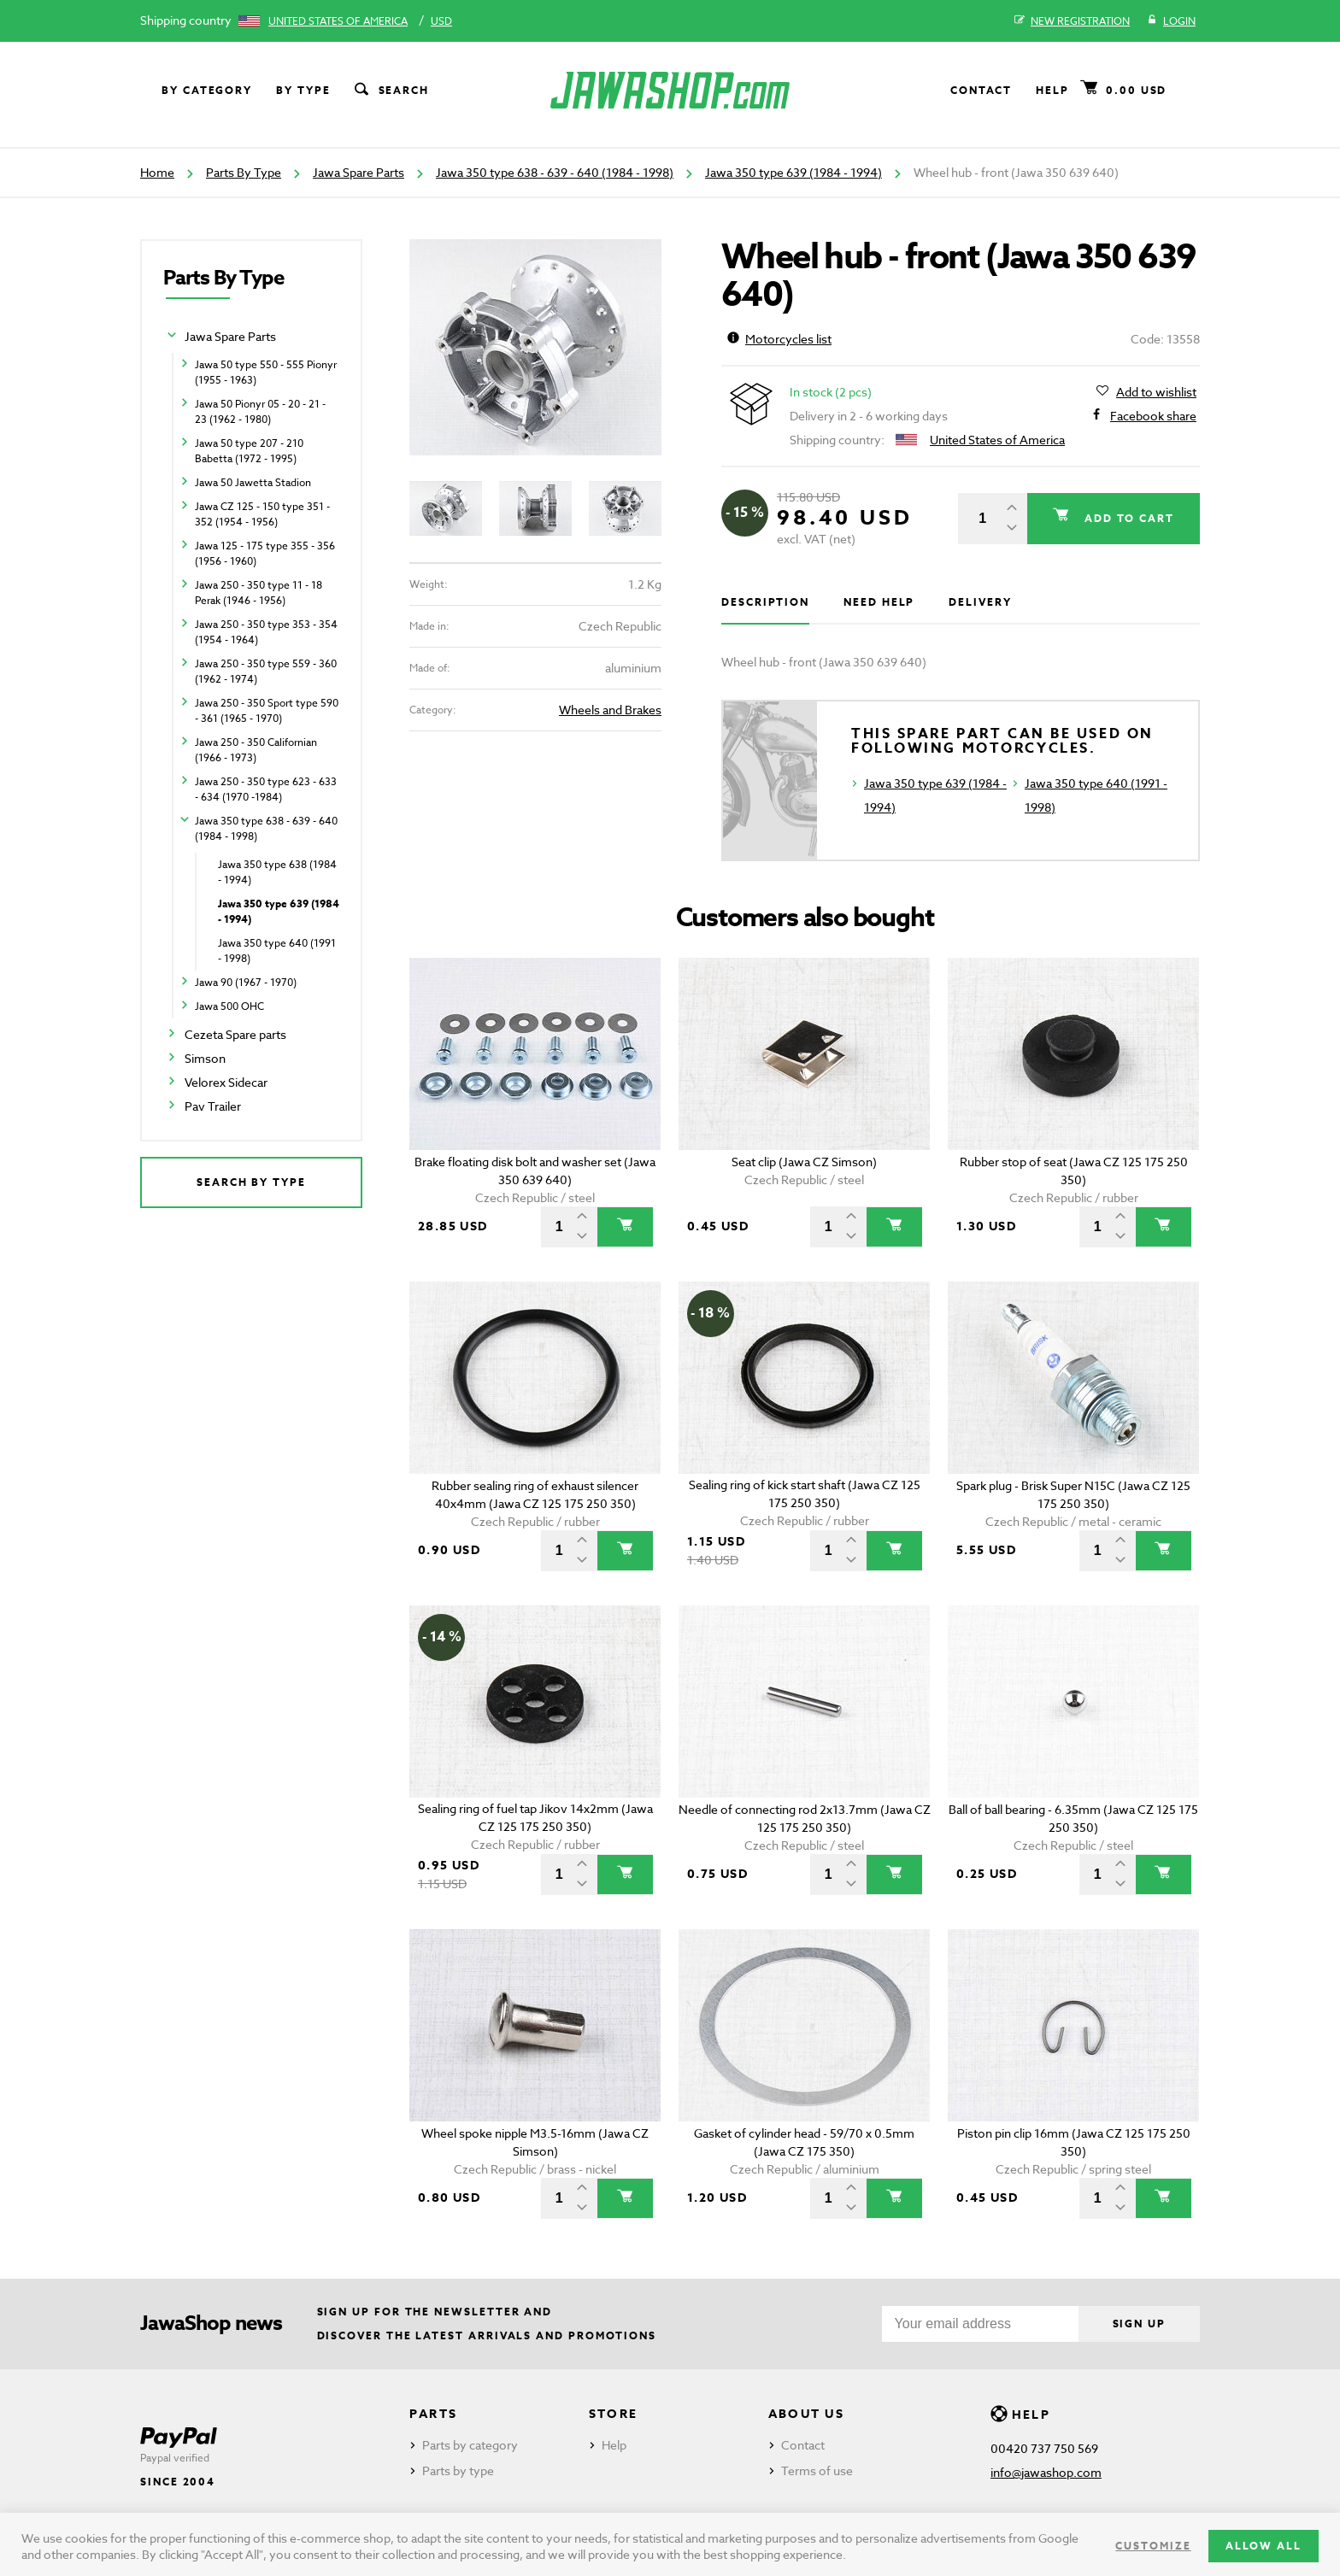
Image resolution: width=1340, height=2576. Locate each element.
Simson (205, 1058)
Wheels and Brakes (610, 709)
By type (303, 90)
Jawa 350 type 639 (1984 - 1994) (793, 172)
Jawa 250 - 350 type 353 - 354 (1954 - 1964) (266, 632)
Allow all (1263, 2545)
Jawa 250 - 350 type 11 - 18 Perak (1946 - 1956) (258, 592)
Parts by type (458, 2470)
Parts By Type (243, 172)
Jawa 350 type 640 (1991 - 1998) (277, 950)
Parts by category (470, 2445)
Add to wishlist (1156, 392)
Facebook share (1153, 416)
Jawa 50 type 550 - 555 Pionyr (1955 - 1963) (266, 372)
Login (1171, 21)
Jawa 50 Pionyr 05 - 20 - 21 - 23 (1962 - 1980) (260, 411)
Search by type (251, 1182)
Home (157, 172)
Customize (1152, 2545)
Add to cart (1127, 518)
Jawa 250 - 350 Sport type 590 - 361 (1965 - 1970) (266, 710)
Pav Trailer (213, 1106)
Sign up (1139, 2323)
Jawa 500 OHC (229, 1006)
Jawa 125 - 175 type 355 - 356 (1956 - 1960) (265, 553)
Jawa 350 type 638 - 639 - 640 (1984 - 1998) (554, 172)
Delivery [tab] (980, 602)
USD (441, 21)
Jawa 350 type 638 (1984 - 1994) (277, 872)
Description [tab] (765, 602)
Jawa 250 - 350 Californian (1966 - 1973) (256, 750)
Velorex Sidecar (226, 1082)
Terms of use (817, 2470)
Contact (981, 90)
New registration (1072, 21)
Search (390, 91)
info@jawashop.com (1046, 2472)
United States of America (338, 21)
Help (1052, 90)
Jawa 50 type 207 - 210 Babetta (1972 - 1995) (249, 451)
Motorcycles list (779, 339)
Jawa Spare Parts (358, 172)
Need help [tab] (878, 602)
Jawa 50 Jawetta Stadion (253, 482)
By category (207, 90)
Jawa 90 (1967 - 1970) (246, 982)
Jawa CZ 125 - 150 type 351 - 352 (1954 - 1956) (262, 514)
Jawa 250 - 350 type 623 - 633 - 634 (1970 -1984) (266, 789)
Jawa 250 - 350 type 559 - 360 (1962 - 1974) (266, 671)
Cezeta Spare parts (235, 1034)
